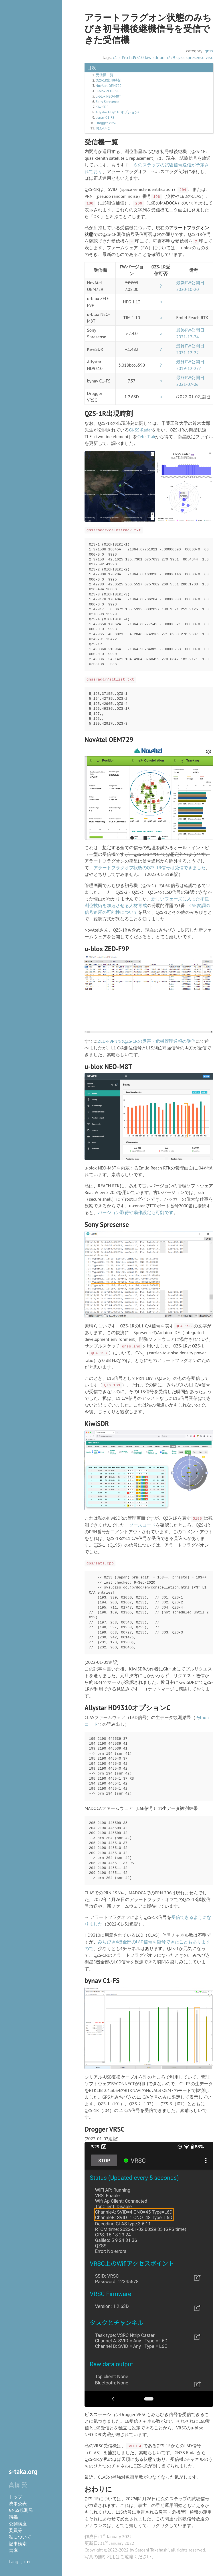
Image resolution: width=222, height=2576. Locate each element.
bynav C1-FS (106, 123)
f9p (125, 57)
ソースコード (142, 1532)
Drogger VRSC (107, 129)
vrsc (209, 57)
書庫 (13, 2550)
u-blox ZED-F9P (109, 93)
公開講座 (18, 2524)
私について (20, 2537)
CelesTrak (146, 444)
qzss (180, 57)
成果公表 (18, 2503)
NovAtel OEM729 (110, 87)
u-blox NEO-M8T (110, 99)
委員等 (15, 2530)
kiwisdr (151, 57)
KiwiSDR (103, 111)
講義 (13, 2517)
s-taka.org (23, 2471)
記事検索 (18, 2544)
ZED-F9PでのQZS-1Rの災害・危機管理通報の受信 (147, 1048)
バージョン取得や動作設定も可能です (136, 1220)
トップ (15, 2497)
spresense (195, 57)
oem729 (167, 57)
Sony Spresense (109, 105)
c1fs (117, 57)
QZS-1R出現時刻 (110, 81)
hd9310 (136, 57)
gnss (208, 51)
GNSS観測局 (21, 2510)
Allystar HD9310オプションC (121, 117)
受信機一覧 (106, 75)
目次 (91, 68)
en (29, 2561)
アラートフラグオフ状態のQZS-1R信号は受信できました (149, 875)
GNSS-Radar (140, 437)
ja (23, 2561)
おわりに (104, 135)
